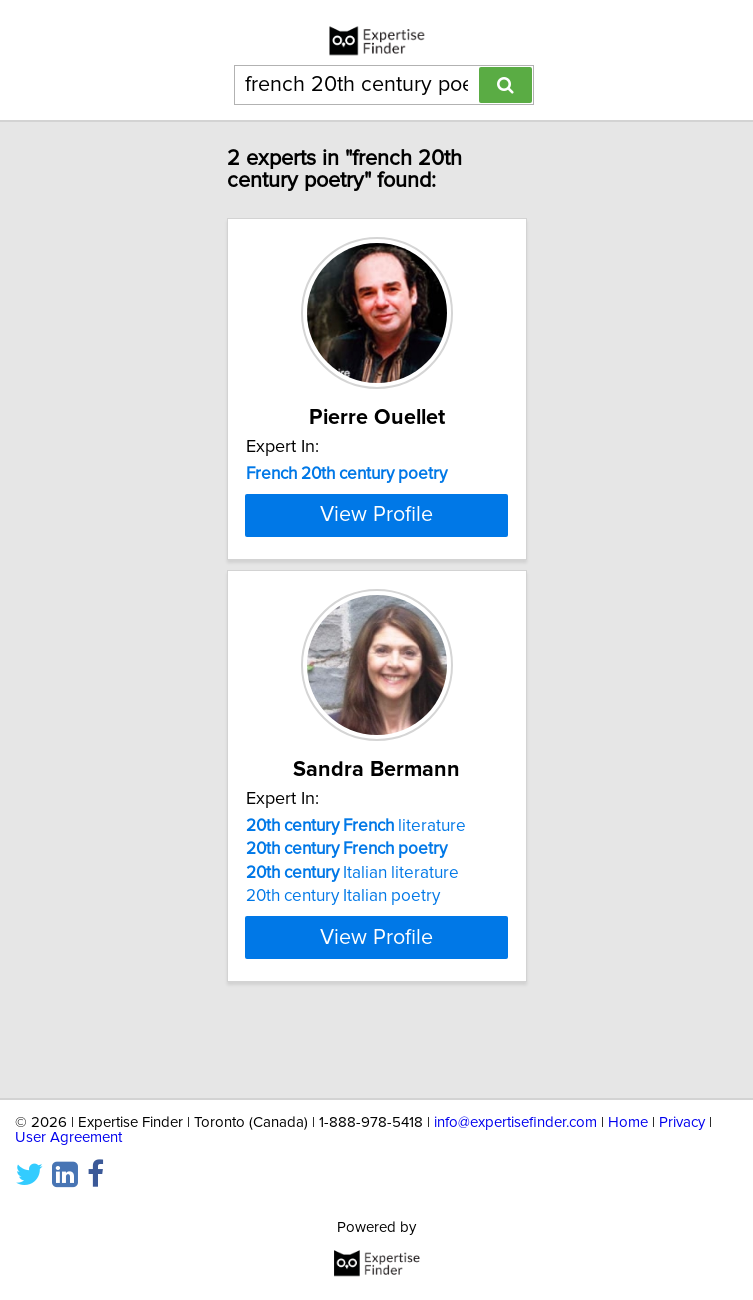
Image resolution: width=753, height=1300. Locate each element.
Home (628, 1122)
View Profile (376, 585)
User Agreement (68, 1137)
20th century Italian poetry (343, 966)
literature (356, 896)
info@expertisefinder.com (515, 1122)
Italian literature (352, 943)
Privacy (682, 1122)
